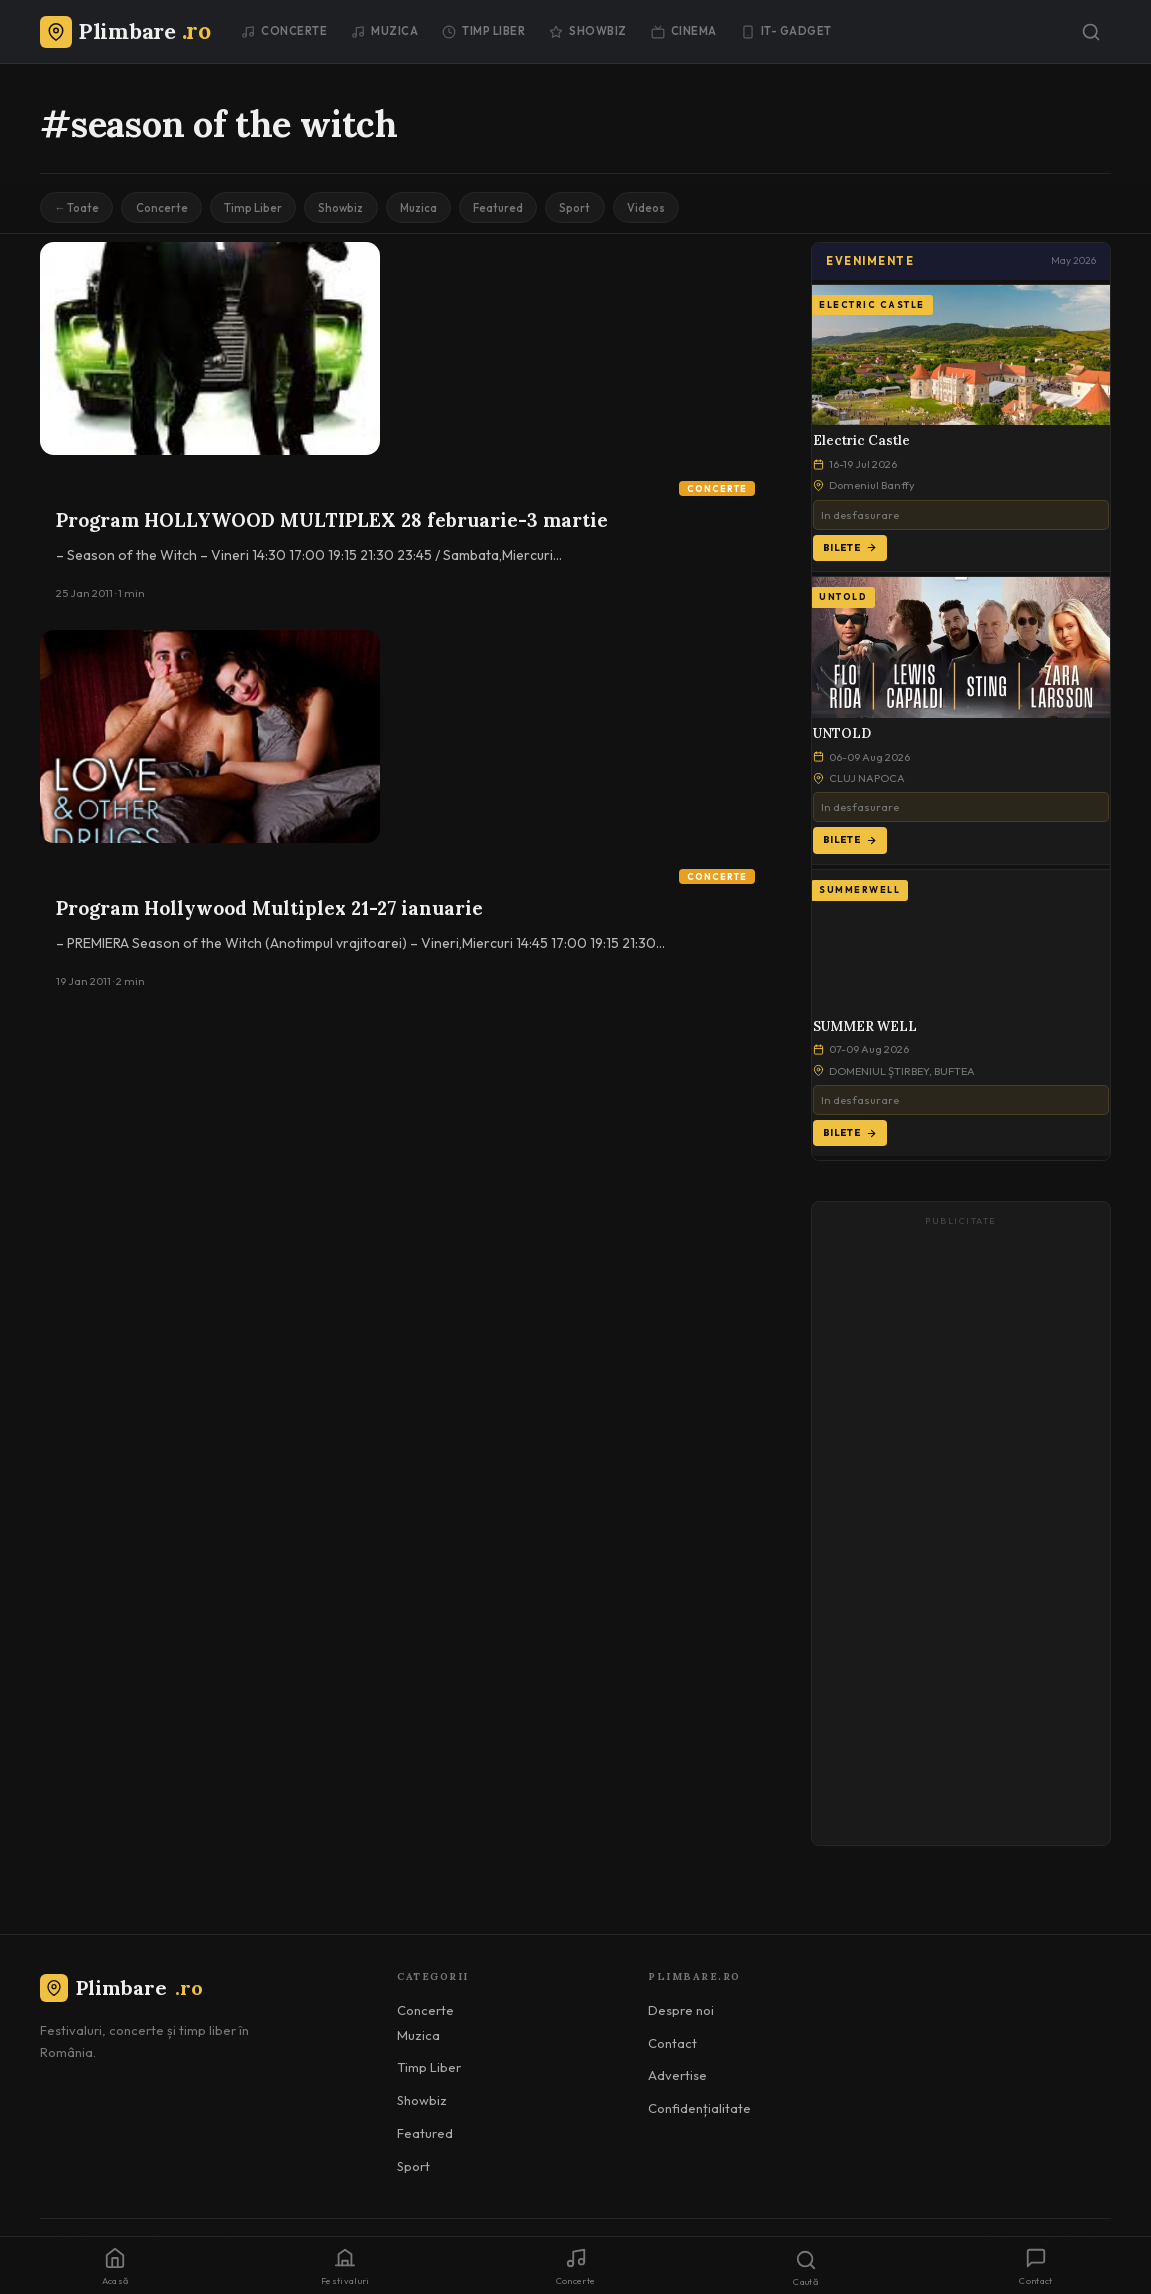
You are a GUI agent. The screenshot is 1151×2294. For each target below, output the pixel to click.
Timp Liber (483, 31)
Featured (540, 209)
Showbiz (588, 31)
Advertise (677, 2080)
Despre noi (681, 2014)
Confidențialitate (699, 2112)
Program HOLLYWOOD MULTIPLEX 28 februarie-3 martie (332, 524)
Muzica (384, 31)
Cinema (684, 31)
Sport (624, 209)
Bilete (850, 551)
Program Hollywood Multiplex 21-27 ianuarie (269, 912)
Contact (672, 2047)
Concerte (284, 31)
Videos (702, 209)
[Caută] (1091, 32)
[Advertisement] (961, 1538)
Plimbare (121, 1992)
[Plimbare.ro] (125, 31)
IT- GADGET (786, 31)
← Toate (80, 209)
